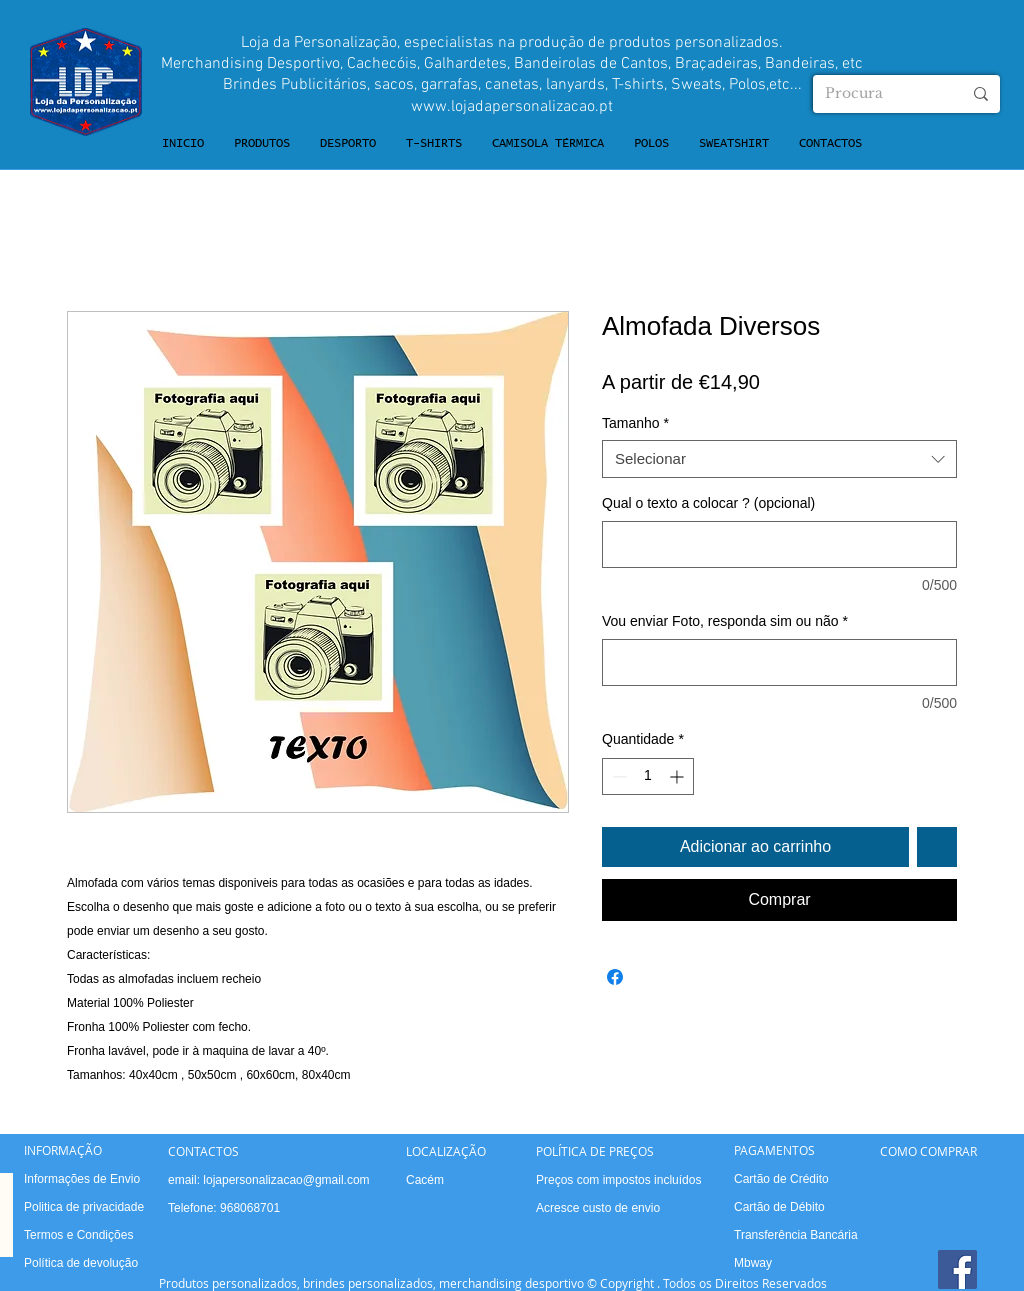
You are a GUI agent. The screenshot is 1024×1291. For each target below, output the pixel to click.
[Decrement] (617, 776)
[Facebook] (957, 1269)
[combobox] (779, 459)
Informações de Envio (82, 1179)
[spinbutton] (648, 776)
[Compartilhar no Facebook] (615, 977)
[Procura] (878, 94)
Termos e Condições (78, 1235)
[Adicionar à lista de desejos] (937, 847)
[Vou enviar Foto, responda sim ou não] (779, 662)
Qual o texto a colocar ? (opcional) (708, 503)
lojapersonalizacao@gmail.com (286, 1180)
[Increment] (678, 776)
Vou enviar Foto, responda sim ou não (725, 621)
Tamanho (635, 423)
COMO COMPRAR (928, 1151)
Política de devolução (81, 1263)
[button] (262, 144)
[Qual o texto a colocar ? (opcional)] (779, 544)
